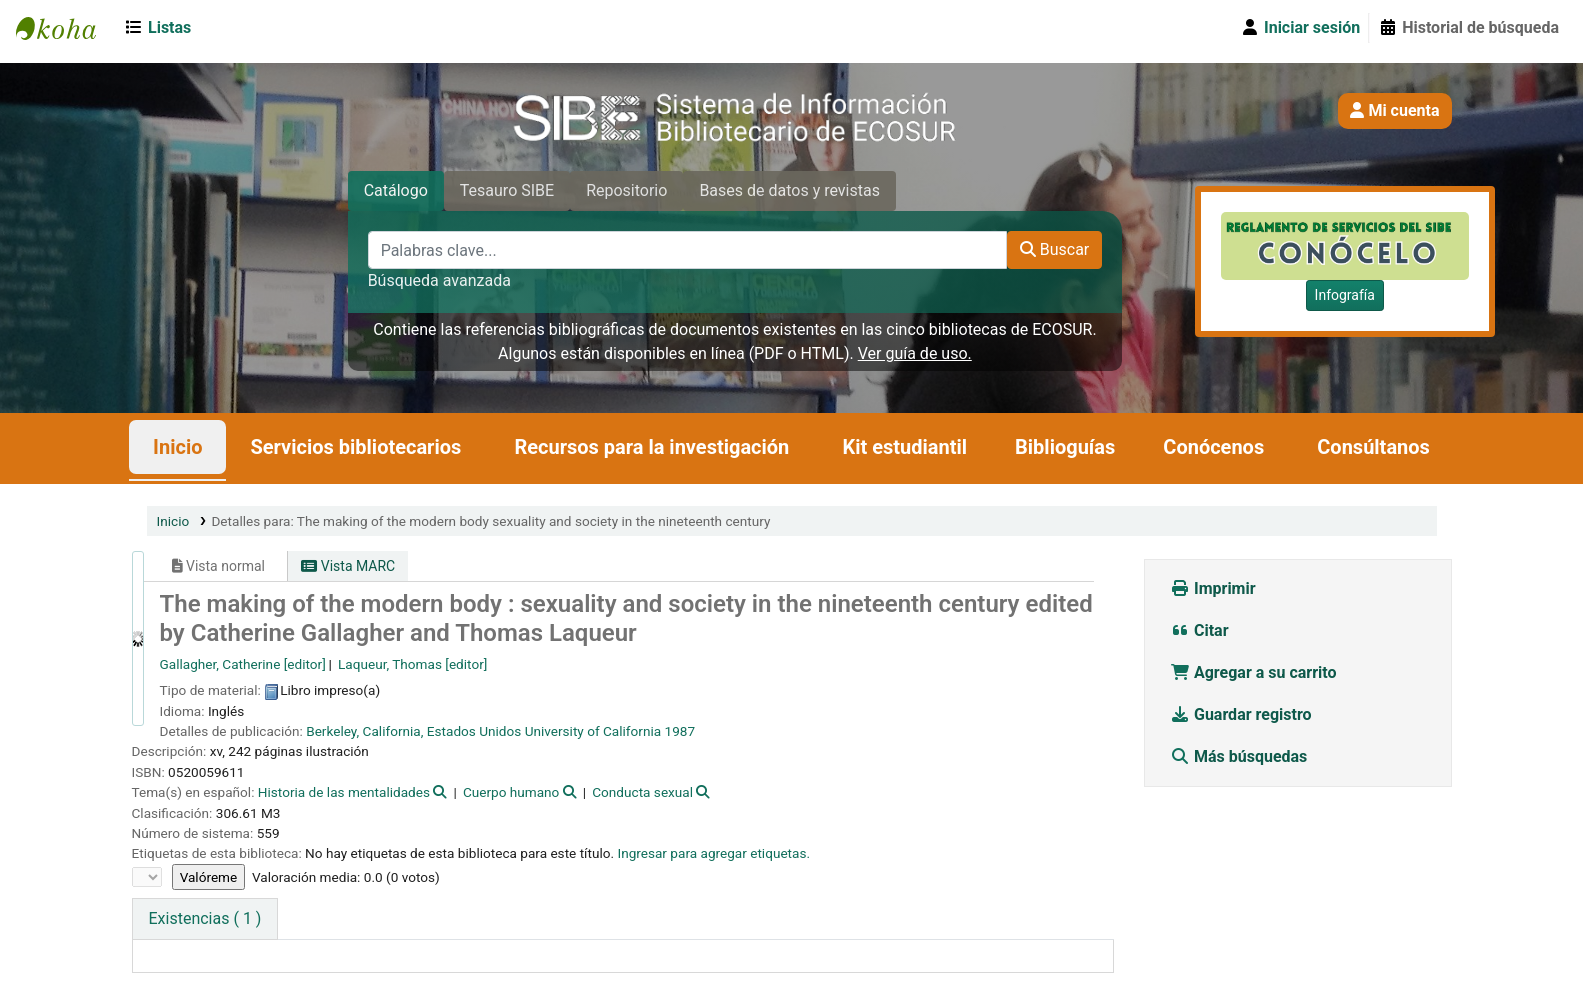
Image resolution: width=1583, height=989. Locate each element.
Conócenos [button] (1213, 447)
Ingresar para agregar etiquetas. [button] (713, 853)
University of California (593, 731)
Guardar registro (1243, 714)
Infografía (1345, 295)
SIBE (66, 28)
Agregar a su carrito (1253, 672)
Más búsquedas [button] (1240, 756)
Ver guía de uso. (915, 353)
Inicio (177, 447)
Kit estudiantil (904, 447)
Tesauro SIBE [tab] (507, 190)
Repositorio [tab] (626, 190)
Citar (1199, 630)
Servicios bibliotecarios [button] (355, 447)
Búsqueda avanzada (439, 280)
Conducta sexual (642, 792)
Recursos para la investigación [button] (651, 447)
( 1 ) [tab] (205, 918)
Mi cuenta (1394, 110)
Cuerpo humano (511, 792)
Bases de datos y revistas (789, 190)
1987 (680, 731)
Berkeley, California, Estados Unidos (413, 731)
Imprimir (1213, 588)
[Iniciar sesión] (1300, 28)
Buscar (1055, 249)
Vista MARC (348, 566)
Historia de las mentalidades (344, 792)
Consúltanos (1373, 447)
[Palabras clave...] (687, 250)
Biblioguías (1065, 447)
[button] (161, 28)
